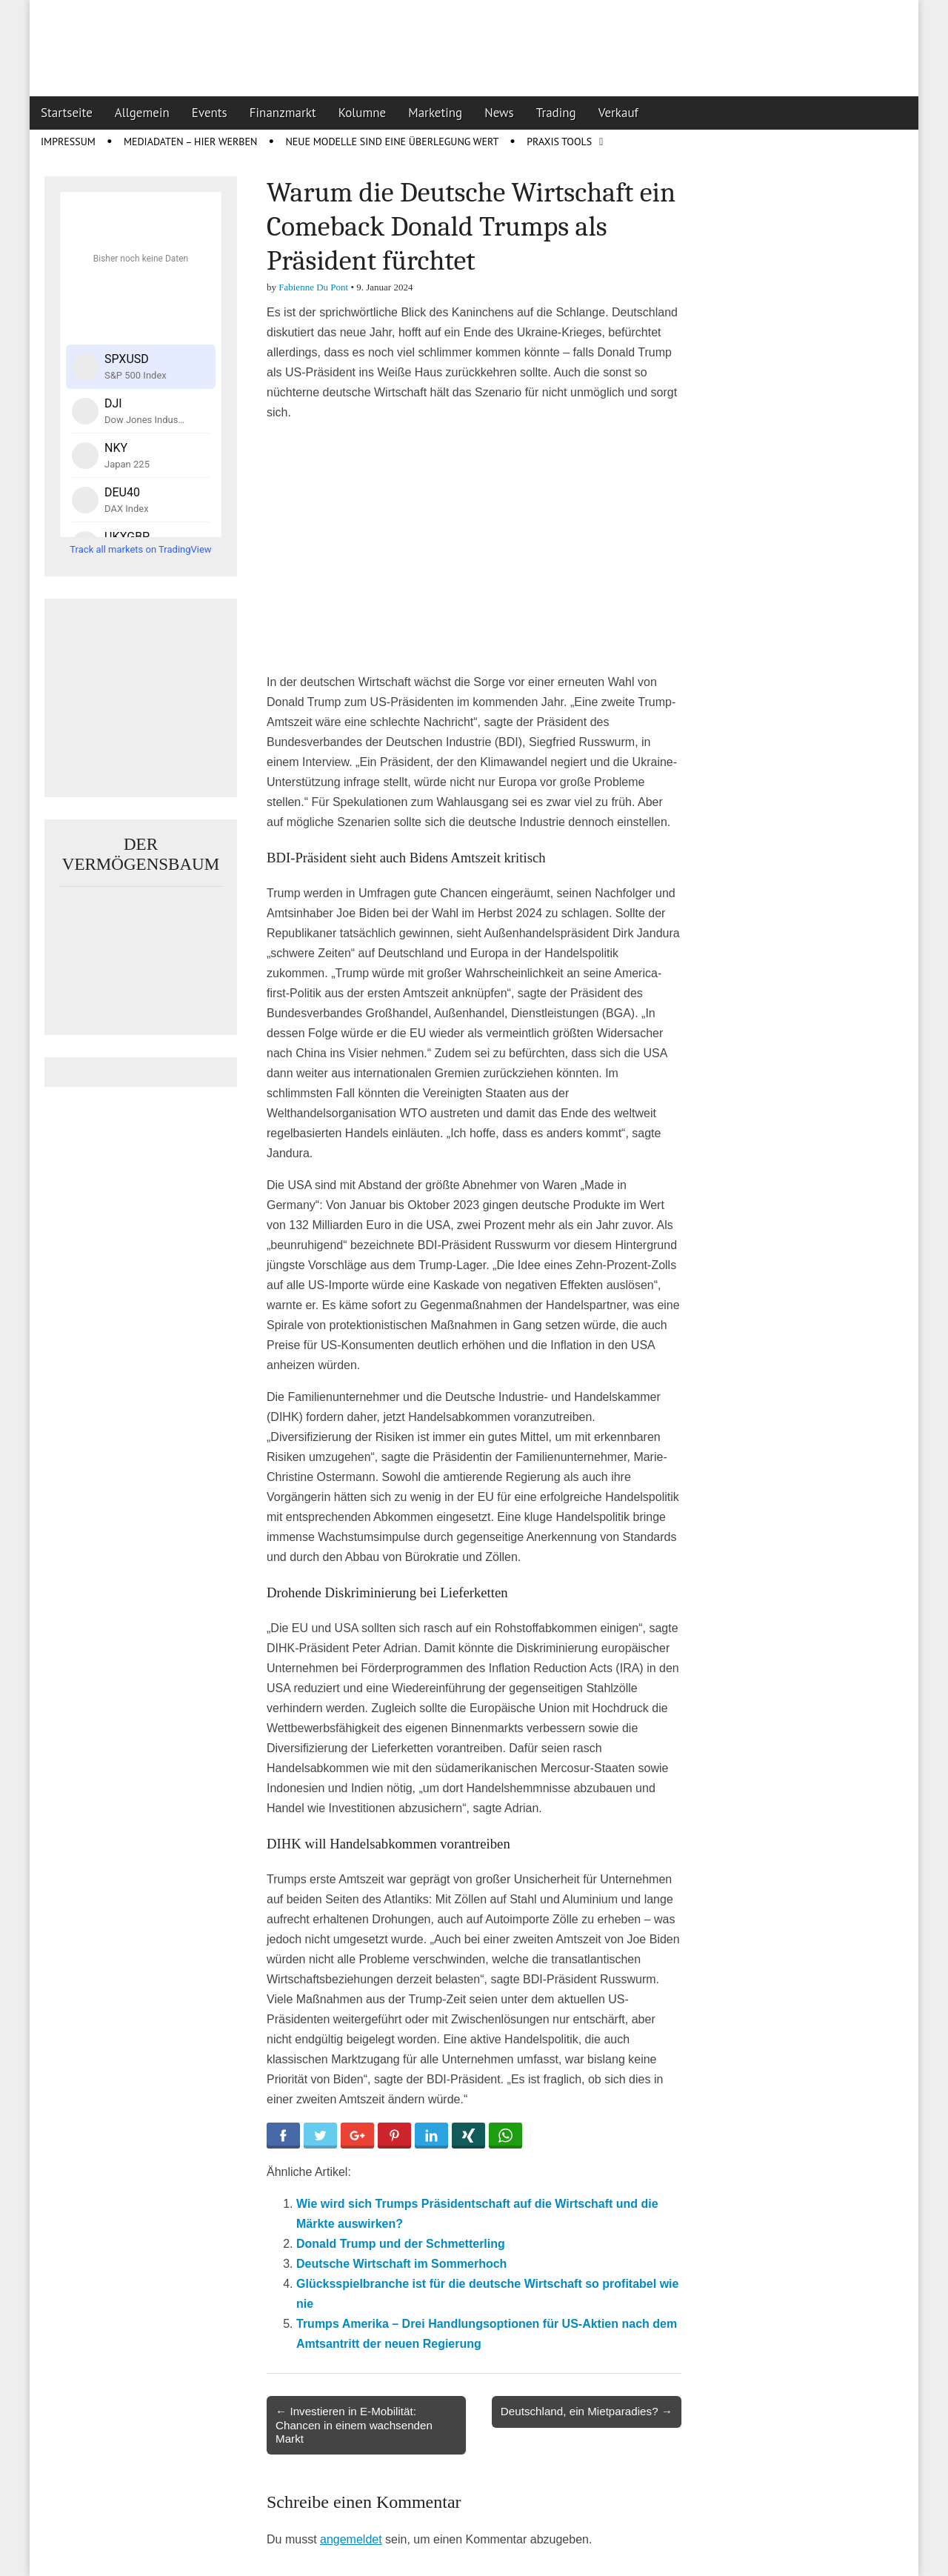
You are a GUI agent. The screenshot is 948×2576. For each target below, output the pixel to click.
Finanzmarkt (283, 112)
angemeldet (351, 2539)
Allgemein (142, 112)
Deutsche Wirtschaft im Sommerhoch (401, 2263)
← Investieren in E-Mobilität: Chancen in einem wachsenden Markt (354, 2424)
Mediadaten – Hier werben (191, 141)
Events (209, 112)
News (499, 112)
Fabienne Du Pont (313, 287)
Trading (556, 112)
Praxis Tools (559, 141)
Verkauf (618, 112)
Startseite (67, 112)
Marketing (435, 112)
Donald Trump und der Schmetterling (400, 2243)
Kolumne (362, 112)
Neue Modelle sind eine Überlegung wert (391, 141)
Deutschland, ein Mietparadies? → (586, 2411)
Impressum (68, 141)
